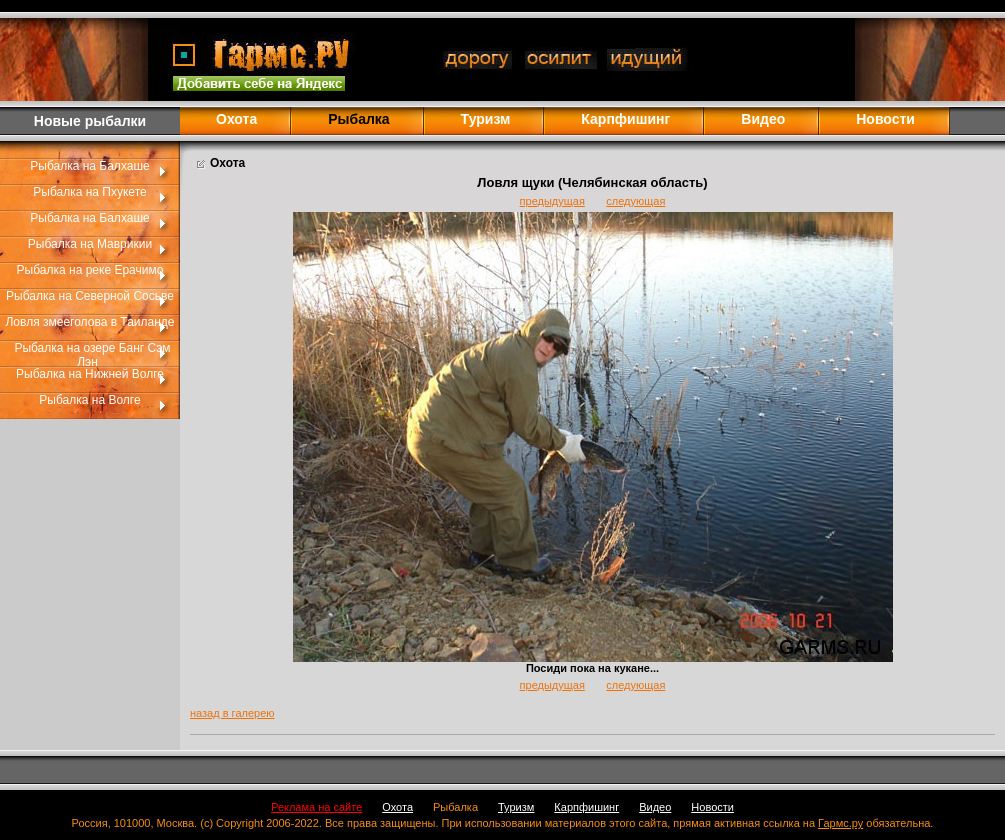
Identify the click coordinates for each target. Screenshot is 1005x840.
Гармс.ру (840, 823)
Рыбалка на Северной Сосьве (90, 296)
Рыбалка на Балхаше (89, 166)
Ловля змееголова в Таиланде (89, 322)
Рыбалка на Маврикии (90, 244)
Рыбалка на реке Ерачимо (90, 270)
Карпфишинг (625, 119)
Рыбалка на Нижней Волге (90, 374)
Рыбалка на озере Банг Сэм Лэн (92, 355)
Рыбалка (455, 807)
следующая (635, 201)
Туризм (486, 119)
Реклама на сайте (316, 807)
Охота (236, 119)
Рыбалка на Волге (89, 400)
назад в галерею (232, 713)
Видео (763, 119)
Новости (885, 119)
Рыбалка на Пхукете (89, 192)
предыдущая (552, 201)
